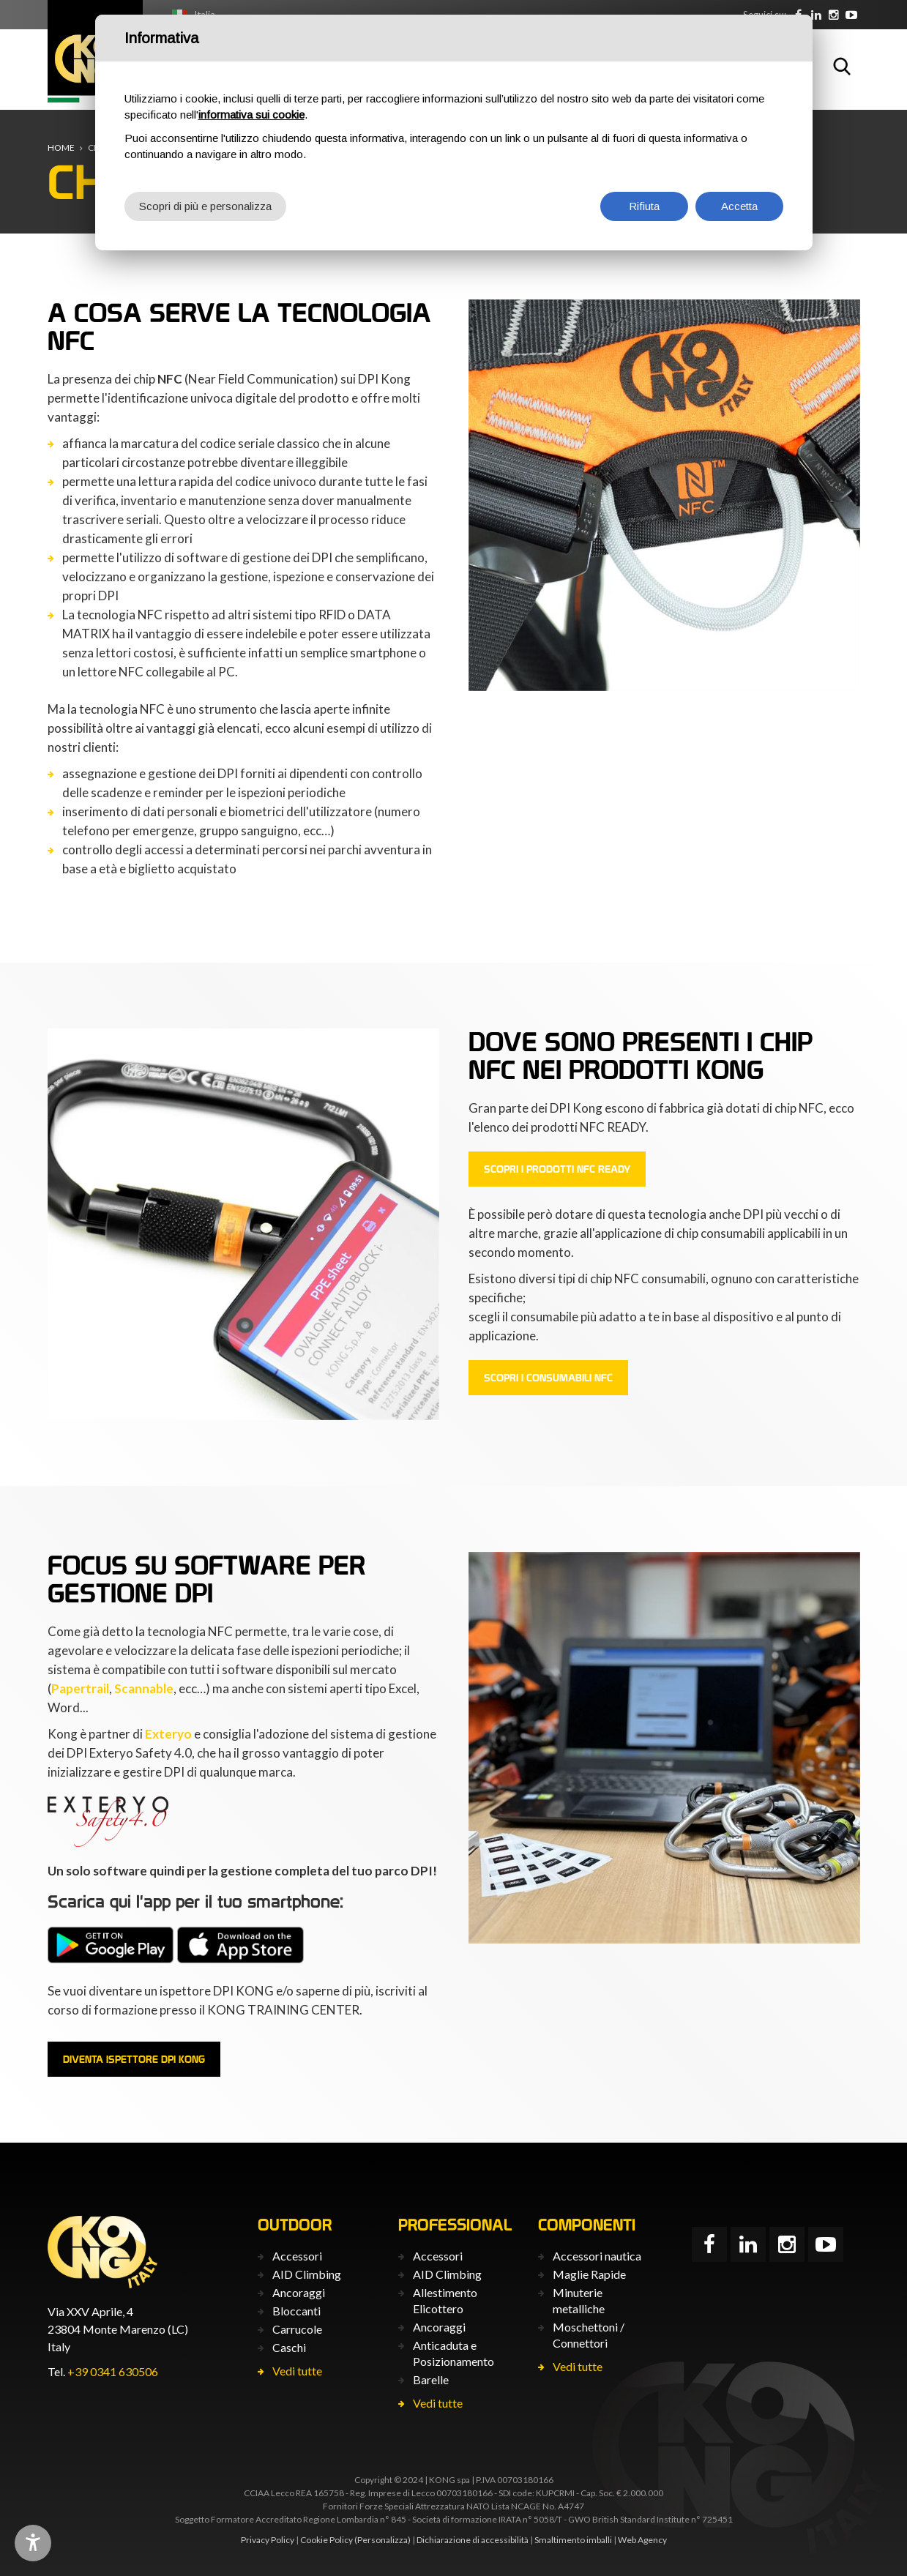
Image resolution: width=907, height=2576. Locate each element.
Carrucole (297, 2329)
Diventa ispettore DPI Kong (134, 2059)
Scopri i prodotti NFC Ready (557, 1169)
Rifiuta (644, 206)
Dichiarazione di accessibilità (473, 2539)
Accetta (739, 206)
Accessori (297, 2256)
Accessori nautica (597, 2256)
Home (61, 147)
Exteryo (168, 1733)
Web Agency (642, 2539)
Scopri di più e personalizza (205, 206)
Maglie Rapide (589, 2274)
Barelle (431, 2379)
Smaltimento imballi (573, 2539)
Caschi (289, 2347)
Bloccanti (296, 2311)
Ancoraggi (298, 2292)
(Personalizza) (382, 2539)
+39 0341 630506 (112, 2371)
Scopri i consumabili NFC (548, 1378)
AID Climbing (306, 2274)
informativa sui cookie (251, 114)
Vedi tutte (297, 2371)
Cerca (842, 66)
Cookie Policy (326, 2539)
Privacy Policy (267, 2539)
